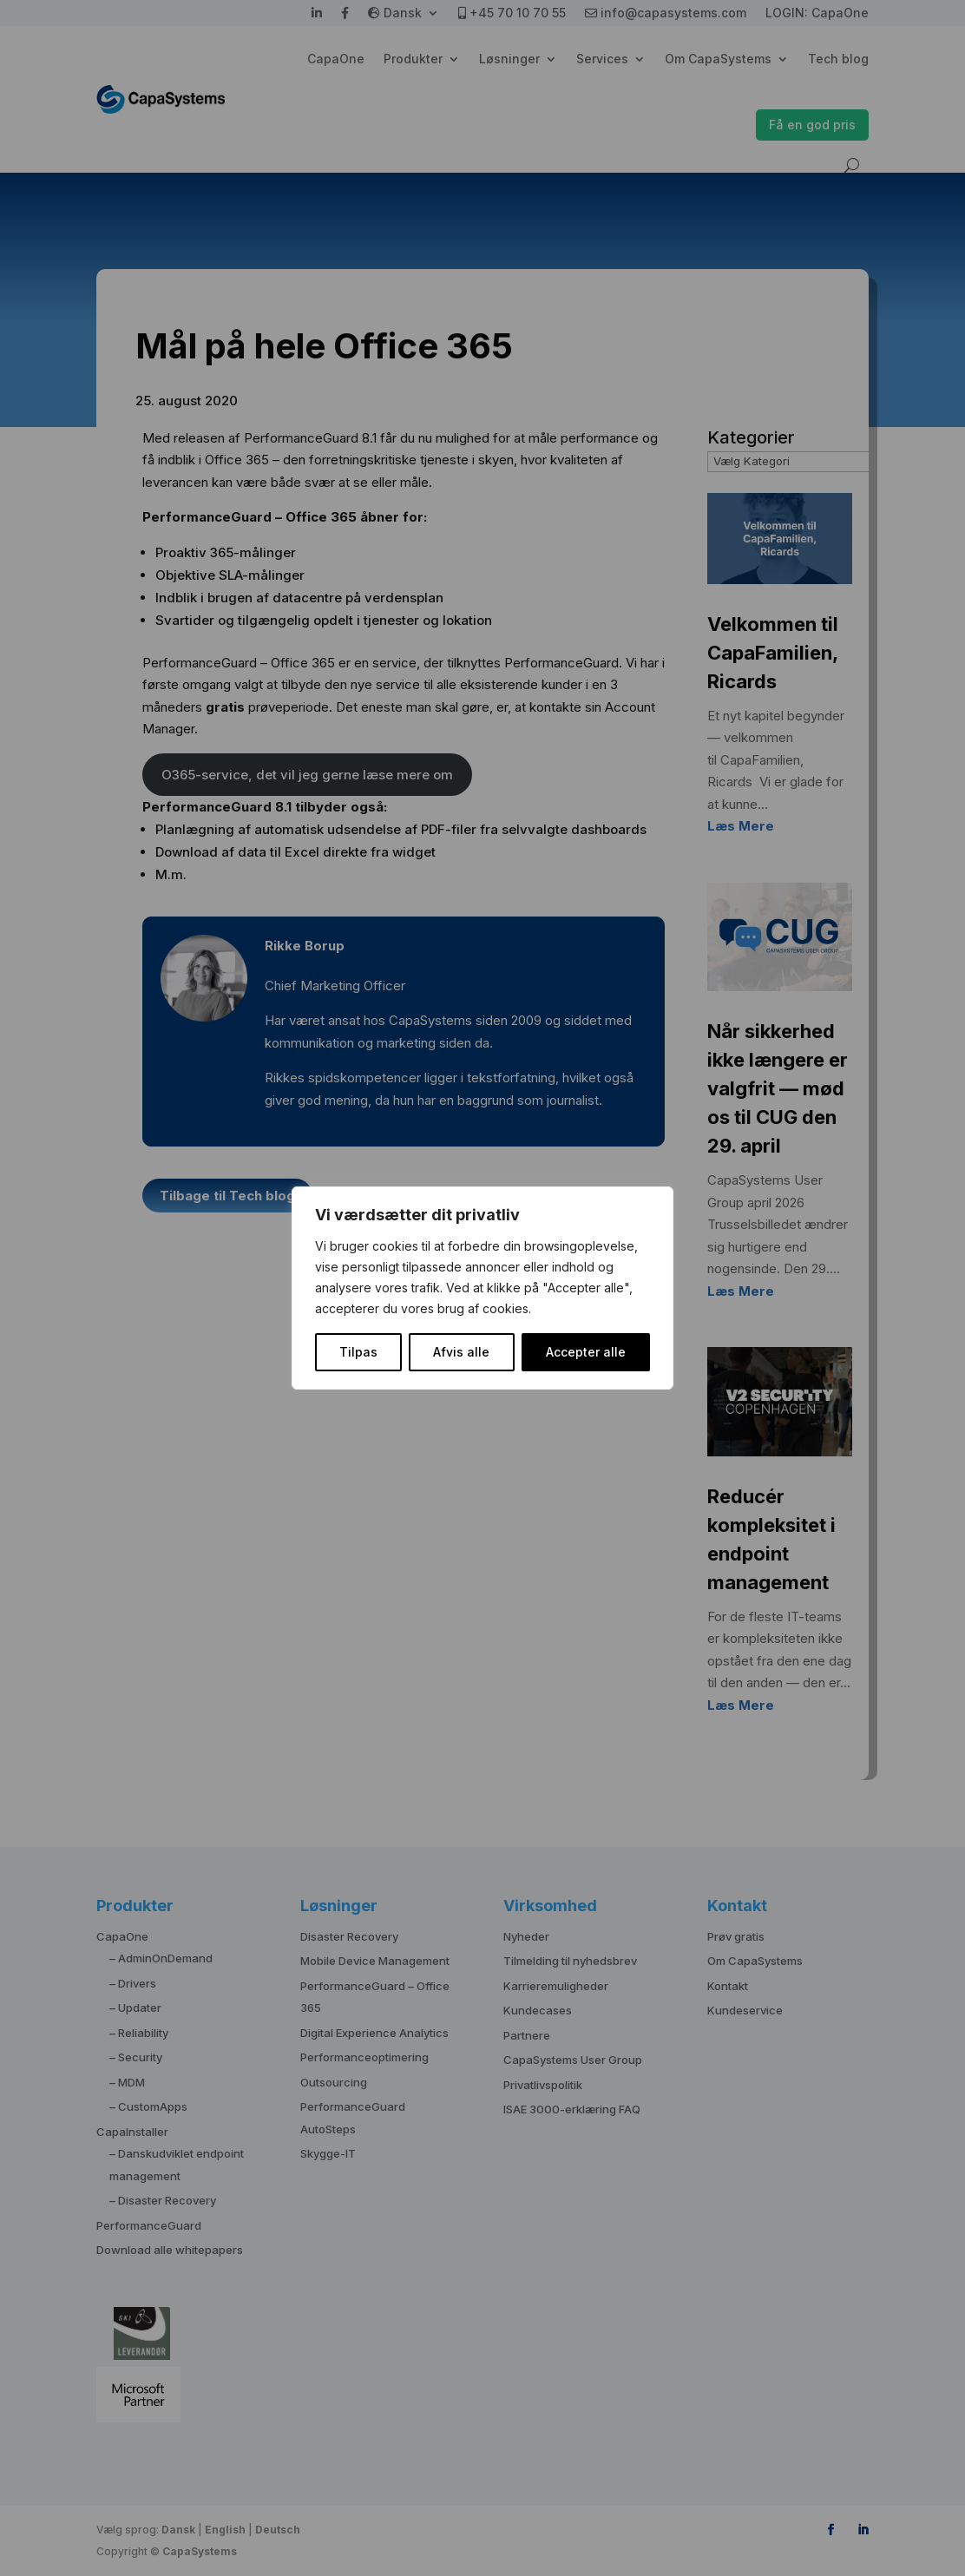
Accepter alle (586, 1351)
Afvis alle (461, 1351)
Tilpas (358, 1351)
